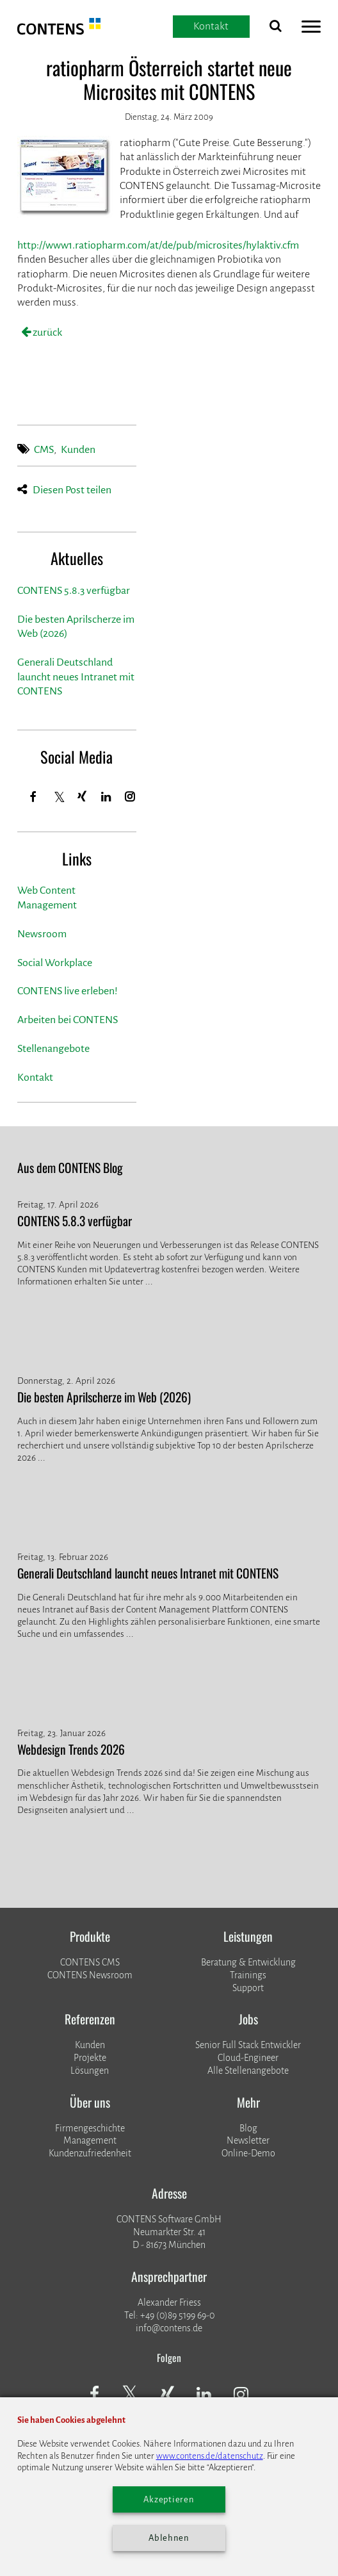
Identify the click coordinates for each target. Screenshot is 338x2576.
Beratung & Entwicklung (248, 1962)
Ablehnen (169, 2538)
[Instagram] (131, 797)
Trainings (248, 1975)
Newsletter (248, 2140)
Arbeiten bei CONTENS (67, 1020)
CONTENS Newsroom (90, 1975)
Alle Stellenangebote (248, 2070)
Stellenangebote (53, 1048)
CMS (44, 449)
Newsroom (42, 934)
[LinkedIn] (106, 797)
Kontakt (35, 1077)
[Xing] (82, 797)
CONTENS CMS (90, 1962)
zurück (46, 332)
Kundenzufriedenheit (90, 2153)
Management (90, 2140)
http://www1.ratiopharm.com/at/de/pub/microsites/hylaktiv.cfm (158, 245)
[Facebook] (33, 797)
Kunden (78, 449)
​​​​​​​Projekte (90, 2058)
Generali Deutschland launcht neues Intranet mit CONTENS (75, 677)
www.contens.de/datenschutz (209, 2456)
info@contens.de (169, 2328)
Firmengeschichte (90, 2128)
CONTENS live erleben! (67, 991)
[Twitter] (60, 798)
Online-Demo (248, 2153)
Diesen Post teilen (72, 490)
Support (248, 1988)
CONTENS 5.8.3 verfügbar (73, 590)
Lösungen (89, 2070)
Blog (248, 2128)
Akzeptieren (168, 2499)
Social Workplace (54, 963)
